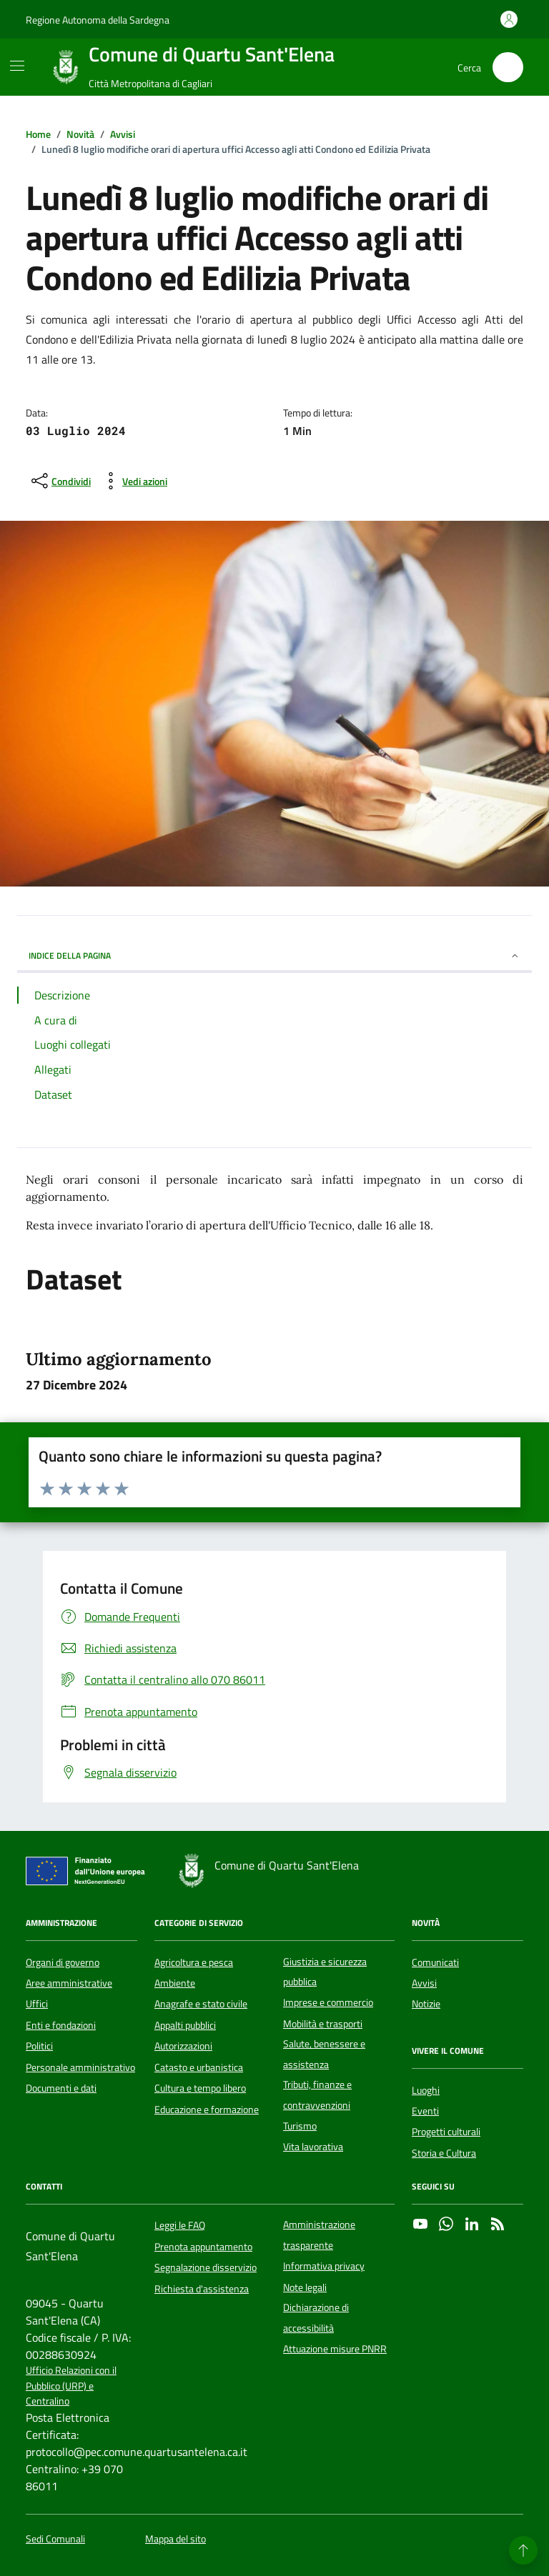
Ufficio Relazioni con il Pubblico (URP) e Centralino (71, 2386)
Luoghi (426, 2090)
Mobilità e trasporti (322, 2024)
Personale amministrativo (80, 2067)
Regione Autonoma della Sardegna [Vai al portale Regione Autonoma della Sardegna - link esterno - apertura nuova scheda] (97, 19)
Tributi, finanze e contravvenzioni (317, 2094)
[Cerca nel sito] (508, 67)
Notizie (426, 2004)
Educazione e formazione (206, 2109)
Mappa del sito (175, 2539)
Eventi (425, 2111)
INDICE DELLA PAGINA (274, 955)
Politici (39, 2046)
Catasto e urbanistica (198, 2067)
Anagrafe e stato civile (200, 2004)
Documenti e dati (61, 2088)
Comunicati (435, 1962)
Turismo (300, 2126)
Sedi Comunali (55, 2539)
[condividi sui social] (60, 480)
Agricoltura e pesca (193, 1962)
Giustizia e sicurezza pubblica (325, 1972)
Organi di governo (62, 1962)
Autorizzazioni (183, 2046)
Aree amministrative (69, 1983)
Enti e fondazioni (61, 2025)
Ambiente (174, 1983)
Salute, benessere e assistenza (324, 2054)
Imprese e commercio (328, 2002)
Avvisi (424, 1983)
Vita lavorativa (313, 2147)
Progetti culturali (446, 2132)
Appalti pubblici (185, 2025)
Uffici (37, 2004)
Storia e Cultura (444, 2153)
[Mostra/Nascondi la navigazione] (17, 65)
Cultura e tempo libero (200, 2088)
